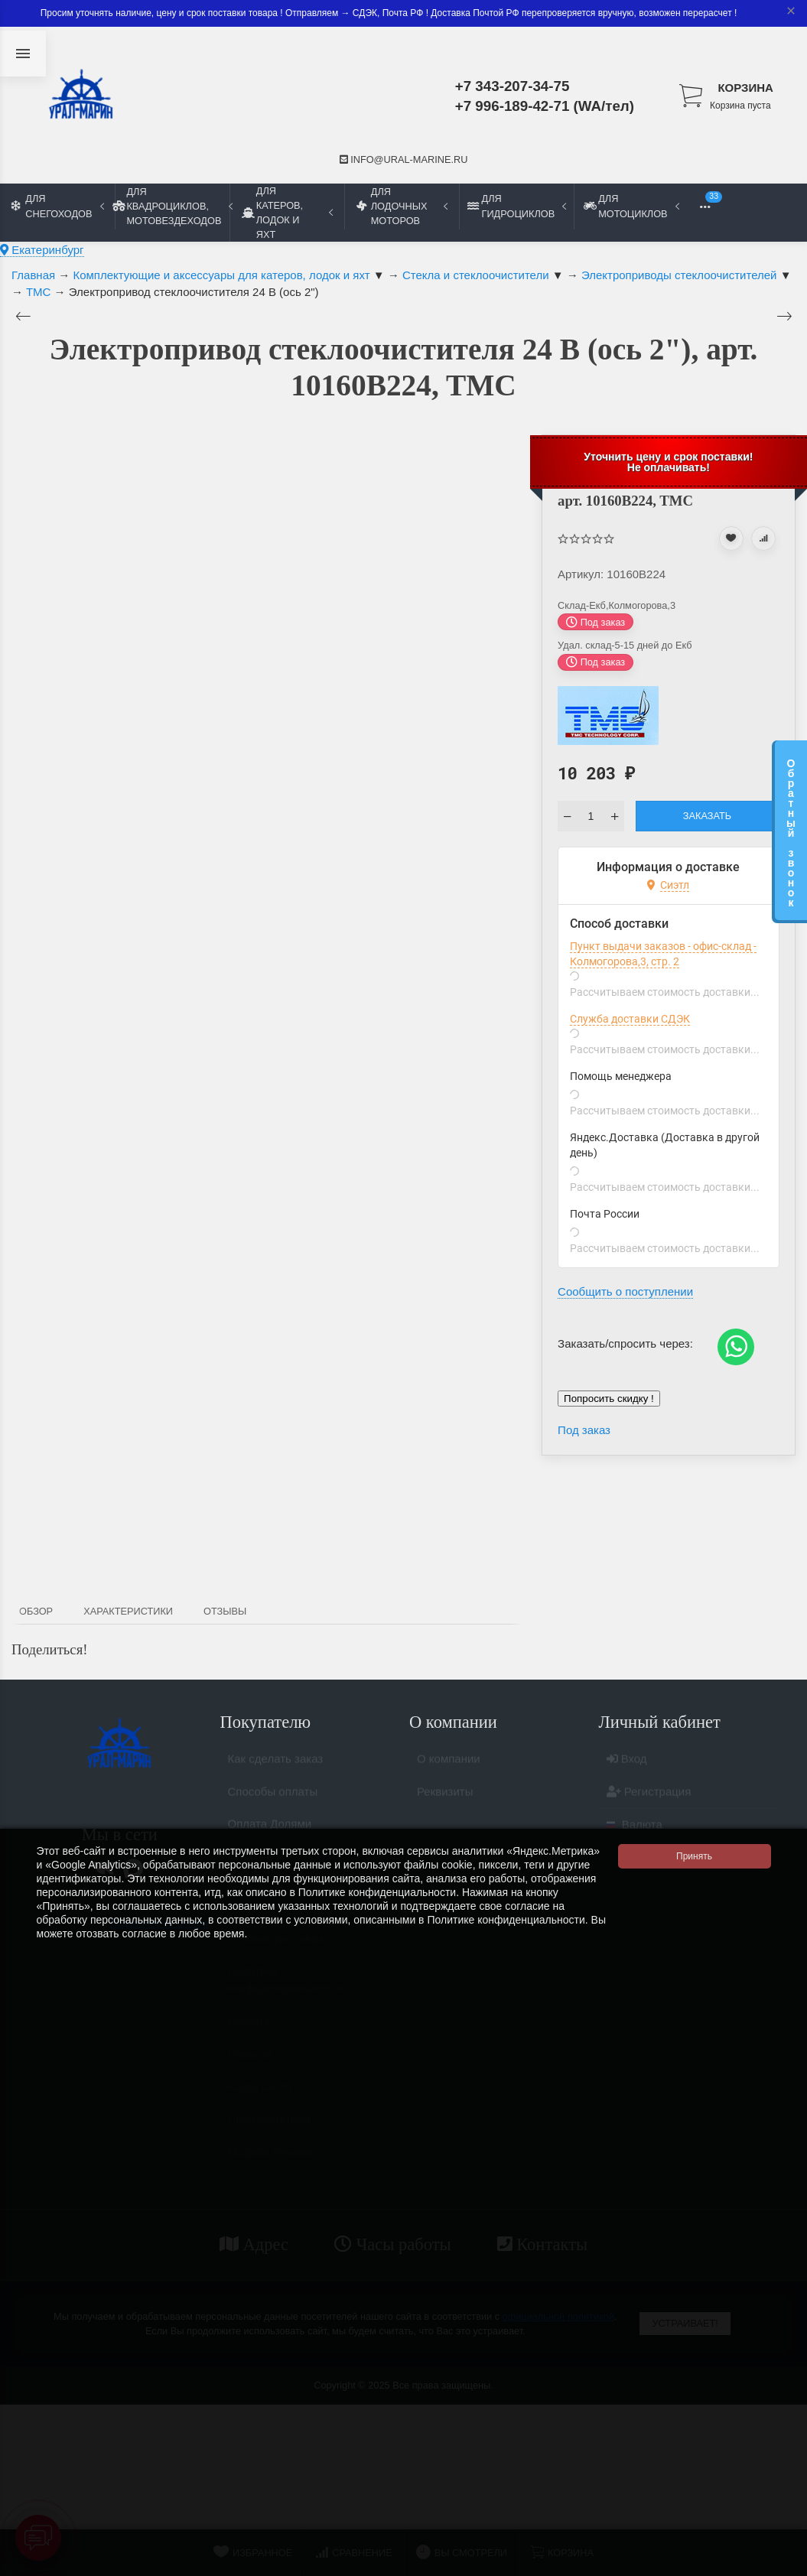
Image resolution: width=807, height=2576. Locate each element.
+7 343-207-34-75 (512, 86)
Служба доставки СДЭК (630, 1019)
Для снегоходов (57, 206)
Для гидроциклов (516, 206)
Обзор (36, 1611)
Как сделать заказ (276, 1764)
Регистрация (649, 1797)
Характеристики (128, 1611)
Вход (627, 1764)
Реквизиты (445, 1797)
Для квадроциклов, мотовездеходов (172, 206)
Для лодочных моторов (401, 206)
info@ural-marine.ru (404, 159)
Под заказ (584, 1429)
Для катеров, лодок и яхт (287, 212)
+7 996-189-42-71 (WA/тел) (544, 106)
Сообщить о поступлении (625, 1291)
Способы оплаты (273, 1797)
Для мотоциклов (631, 206)
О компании (448, 1764)
